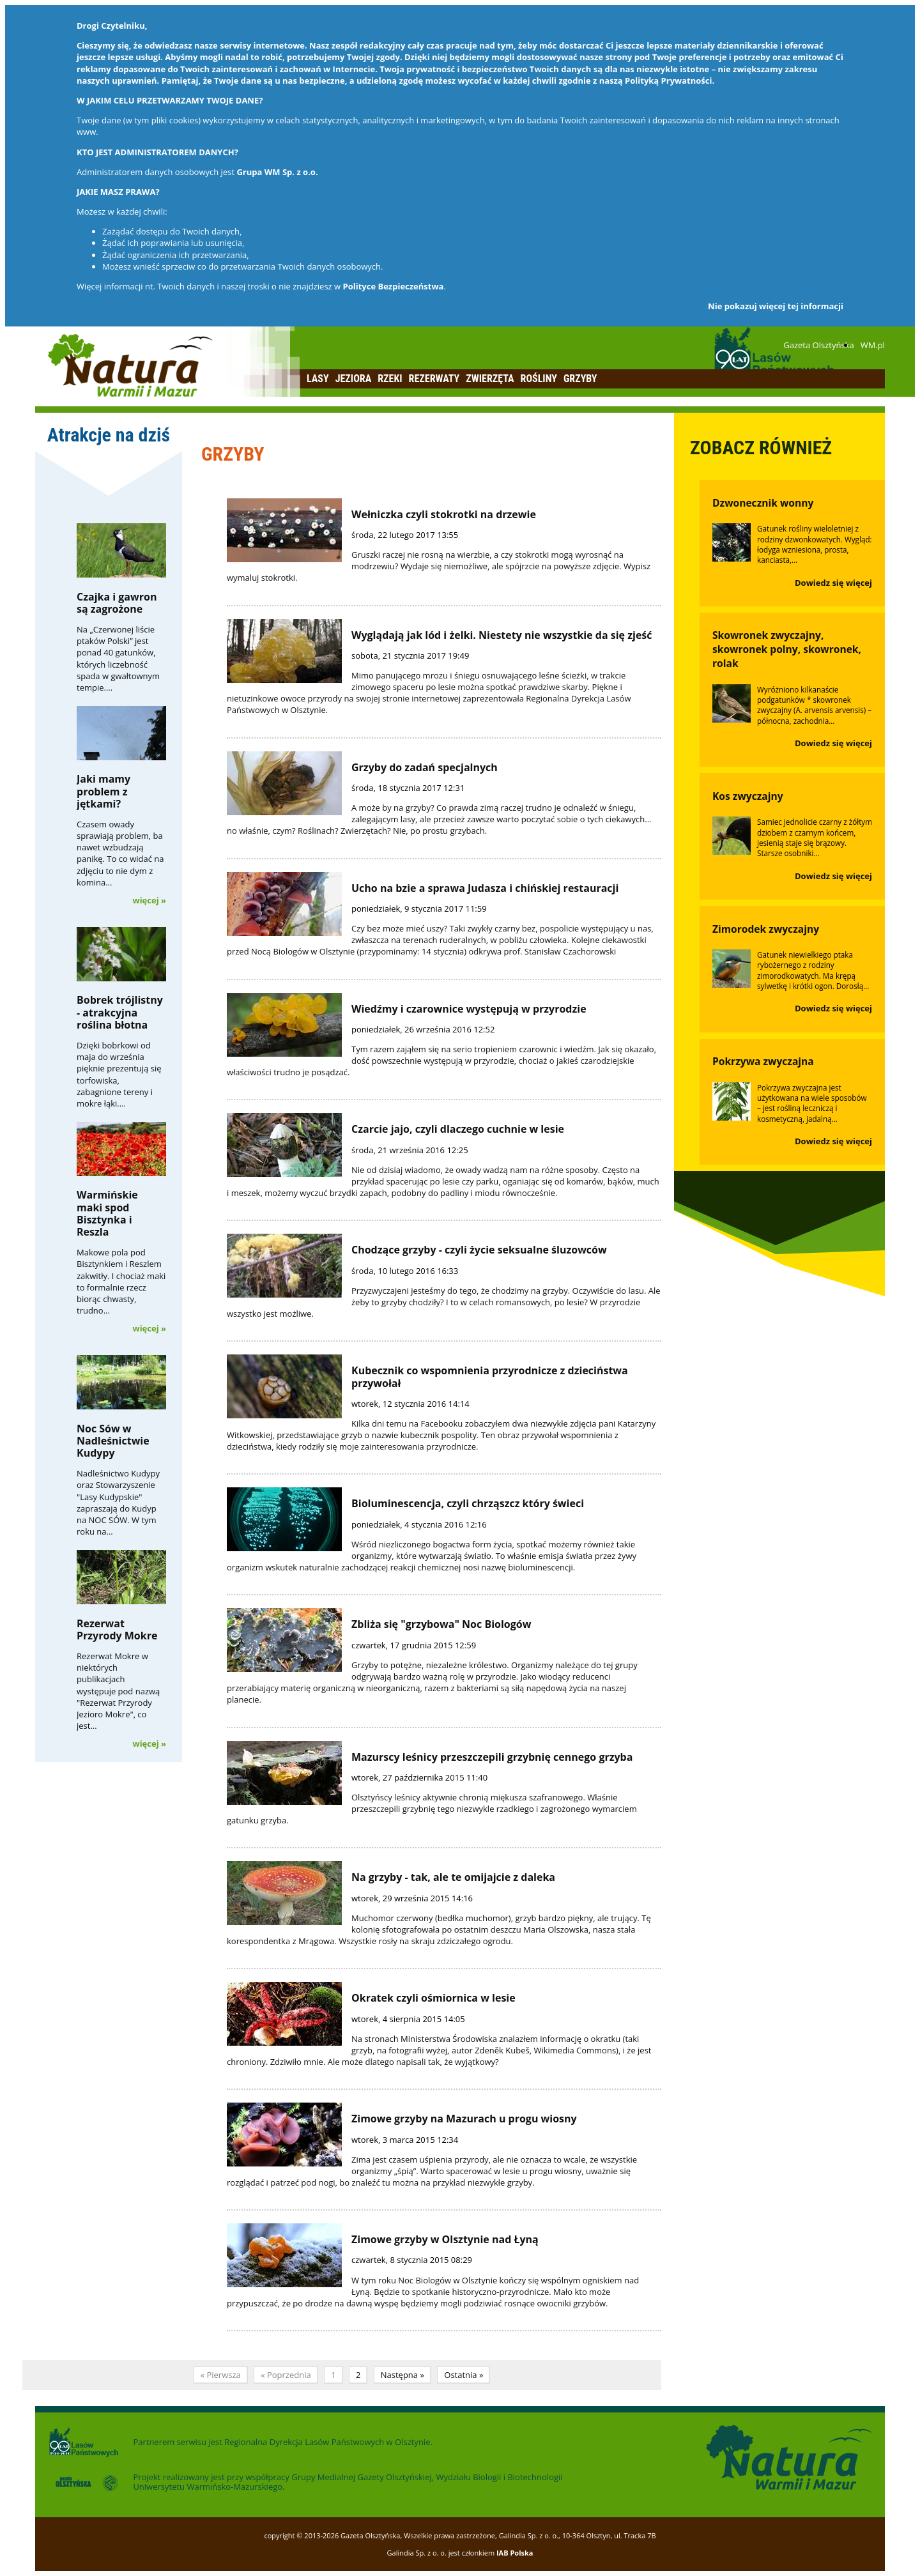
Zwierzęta (490, 378)
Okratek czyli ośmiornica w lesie (433, 1998)
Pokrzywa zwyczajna (763, 1061)
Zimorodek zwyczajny (765, 929)
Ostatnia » (463, 2374)
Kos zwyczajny (747, 796)
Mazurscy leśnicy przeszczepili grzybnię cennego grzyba (491, 1757)
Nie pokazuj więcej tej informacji (775, 306)
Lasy (318, 378)
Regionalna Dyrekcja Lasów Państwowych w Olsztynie (327, 2442)
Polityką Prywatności (668, 80)
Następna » (402, 2374)
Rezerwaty (434, 378)
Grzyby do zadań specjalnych (424, 767)
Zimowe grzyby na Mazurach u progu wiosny (464, 2119)
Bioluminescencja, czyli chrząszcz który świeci (467, 1503)
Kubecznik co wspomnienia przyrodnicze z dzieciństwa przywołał (489, 1376)
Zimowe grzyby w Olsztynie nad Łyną (445, 2239)
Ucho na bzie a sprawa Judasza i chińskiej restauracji (484, 888)
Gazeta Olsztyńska (818, 345)
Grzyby (580, 378)
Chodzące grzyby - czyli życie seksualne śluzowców (479, 1250)
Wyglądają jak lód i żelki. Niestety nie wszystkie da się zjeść (501, 635)
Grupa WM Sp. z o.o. (277, 172)
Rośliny (539, 378)
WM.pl (873, 345)
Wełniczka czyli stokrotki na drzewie (443, 514)
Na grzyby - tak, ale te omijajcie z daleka (453, 1877)
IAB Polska (514, 2552)
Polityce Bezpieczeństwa (393, 286)
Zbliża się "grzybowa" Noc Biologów (441, 1624)
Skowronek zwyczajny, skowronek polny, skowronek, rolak (786, 649)
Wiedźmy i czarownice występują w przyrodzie (468, 1009)
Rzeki (390, 378)
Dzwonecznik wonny (762, 503)
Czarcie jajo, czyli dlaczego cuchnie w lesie (457, 1129)
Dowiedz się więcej (833, 582)
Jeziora (353, 378)
